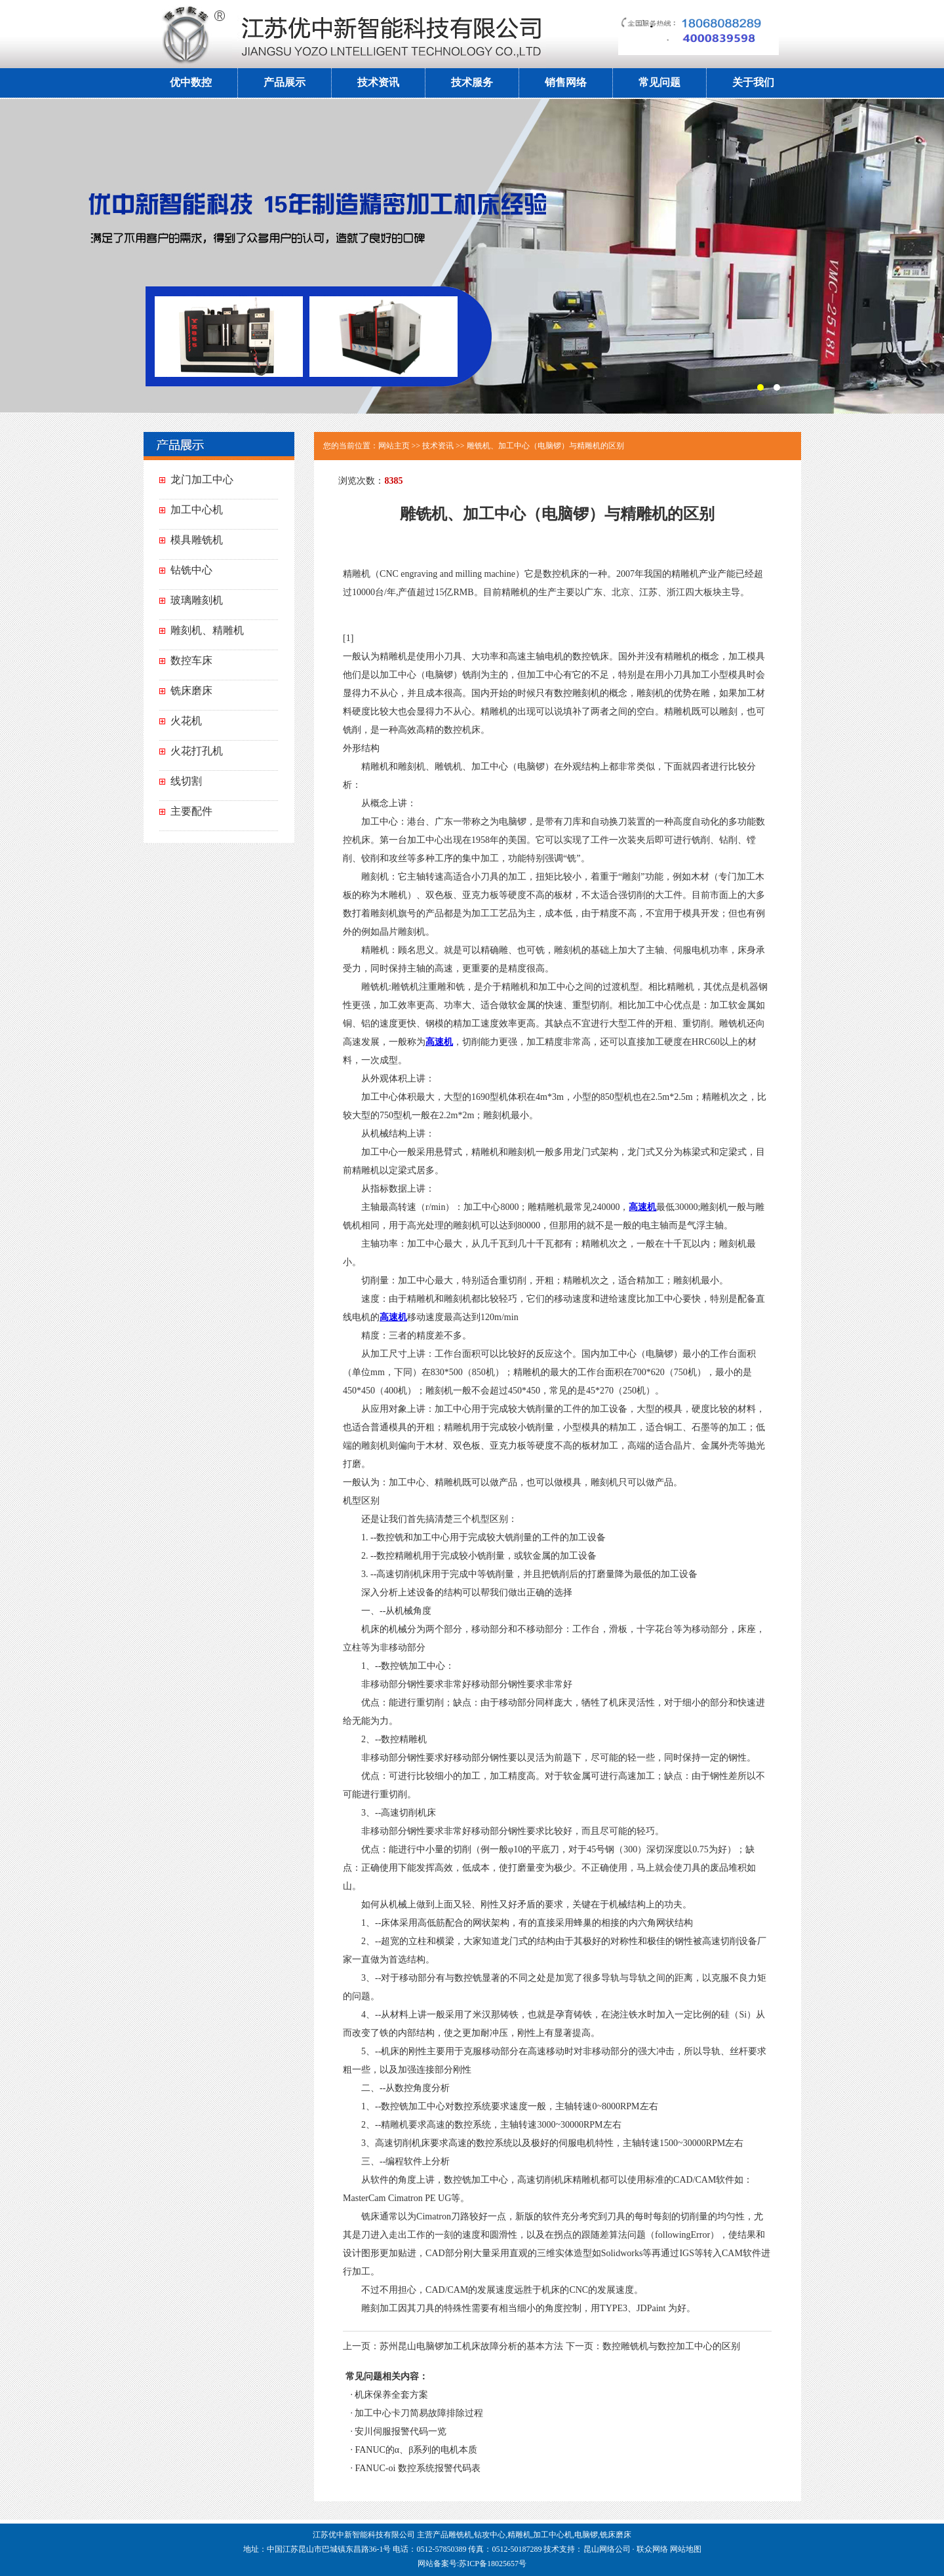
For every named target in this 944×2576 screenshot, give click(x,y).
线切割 (186, 781)
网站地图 (685, 2549)
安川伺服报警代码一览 (400, 2431)
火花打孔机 (196, 750)
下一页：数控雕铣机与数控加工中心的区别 (653, 2346)
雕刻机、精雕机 (207, 630)
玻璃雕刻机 (196, 600)
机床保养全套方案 (391, 2395)
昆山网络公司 (607, 2549)
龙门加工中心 (201, 479)
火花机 (186, 720)
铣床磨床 (191, 690)
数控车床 (191, 660)
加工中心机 (196, 509)
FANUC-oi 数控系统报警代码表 (417, 2468)
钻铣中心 (191, 570)
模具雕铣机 (196, 539)
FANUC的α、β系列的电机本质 (416, 2450)
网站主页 (394, 445)
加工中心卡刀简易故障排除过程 (419, 2413)
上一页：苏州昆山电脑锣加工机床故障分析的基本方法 (453, 2346)
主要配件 (191, 811)
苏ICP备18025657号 (492, 2563)
